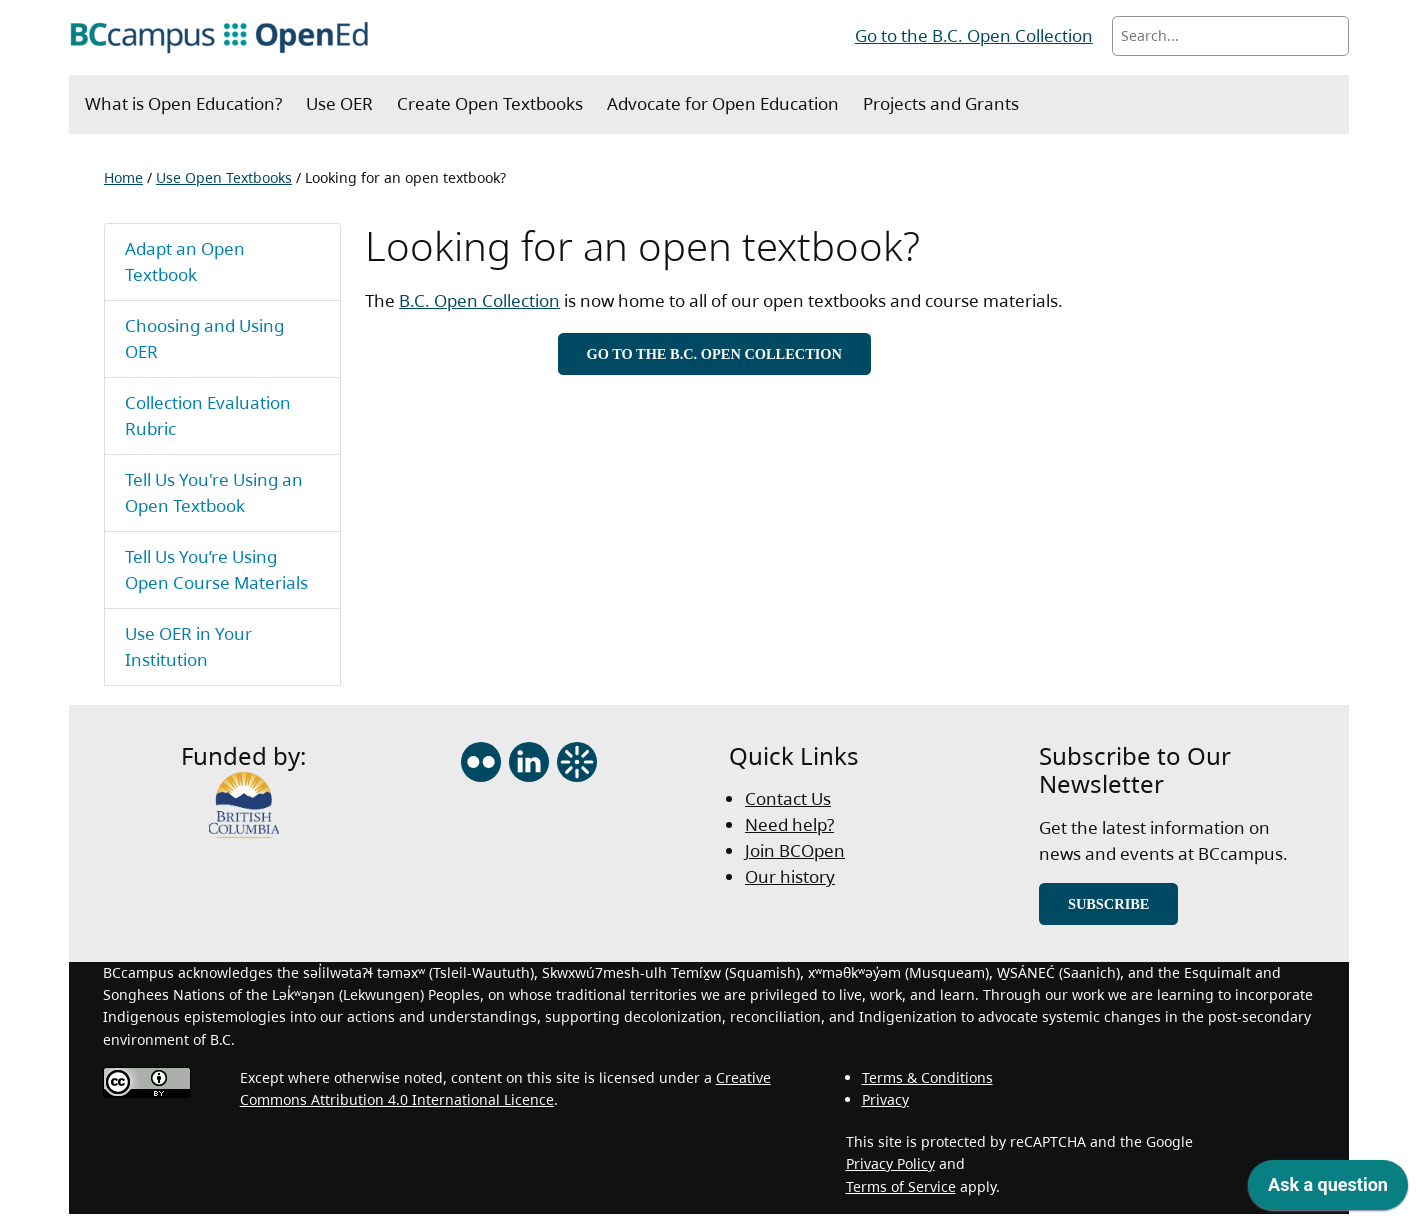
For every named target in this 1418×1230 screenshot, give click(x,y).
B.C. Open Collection (479, 300)
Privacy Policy (890, 1163)
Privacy (885, 1099)
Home (123, 177)
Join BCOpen (795, 850)
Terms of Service (901, 1186)
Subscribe (1109, 904)
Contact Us (788, 798)
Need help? (789, 824)
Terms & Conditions (927, 1077)
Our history (790, 876)
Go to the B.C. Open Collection (974, 35)
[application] (1328, 1190)
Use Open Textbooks (224, 177)
